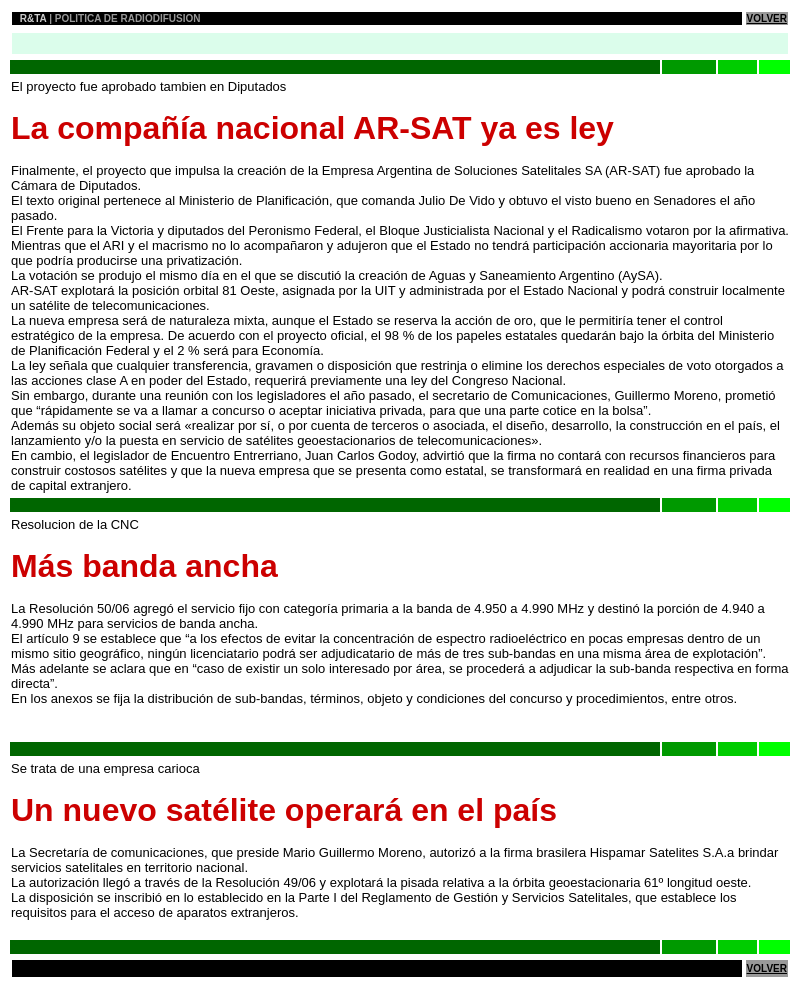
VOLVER (767, 18)
